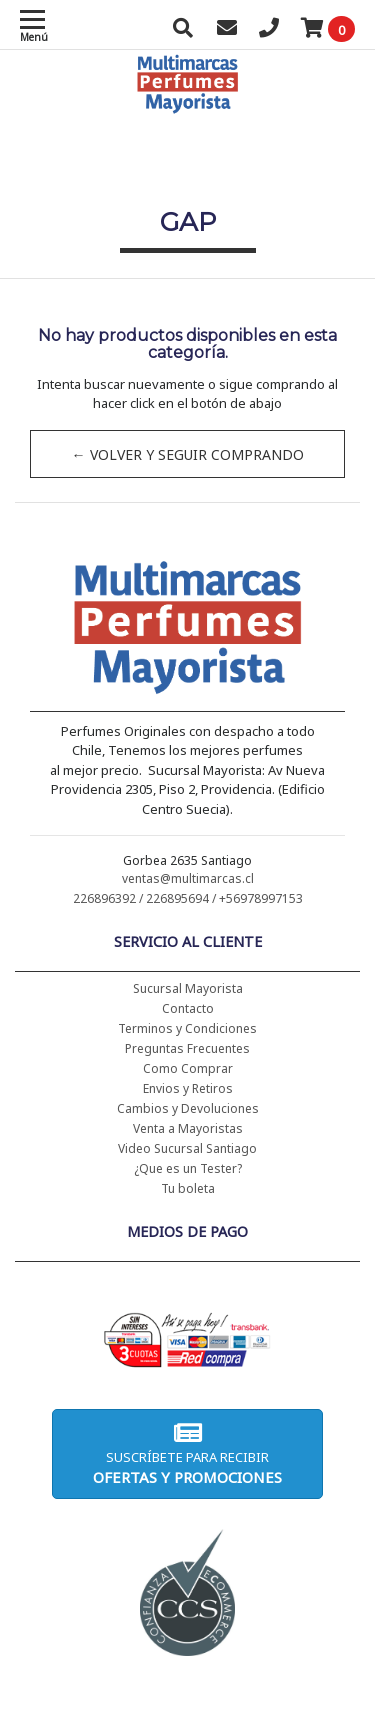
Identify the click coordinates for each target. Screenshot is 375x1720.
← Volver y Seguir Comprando (188, 454)
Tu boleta (188, 1188)
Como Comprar (188, 1068)
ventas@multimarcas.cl (188, 878)
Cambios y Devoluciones (188, 1108)
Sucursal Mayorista (188, 988)
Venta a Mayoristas (188, 1128)
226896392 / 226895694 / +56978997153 (188, 898)
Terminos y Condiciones (187, 1028)
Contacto (188, 1008)
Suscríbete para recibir (187, 1453)
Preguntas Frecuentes (187, 1048)
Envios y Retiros (188, 1088)
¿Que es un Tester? (188, 1168)
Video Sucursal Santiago (187, 1148)
